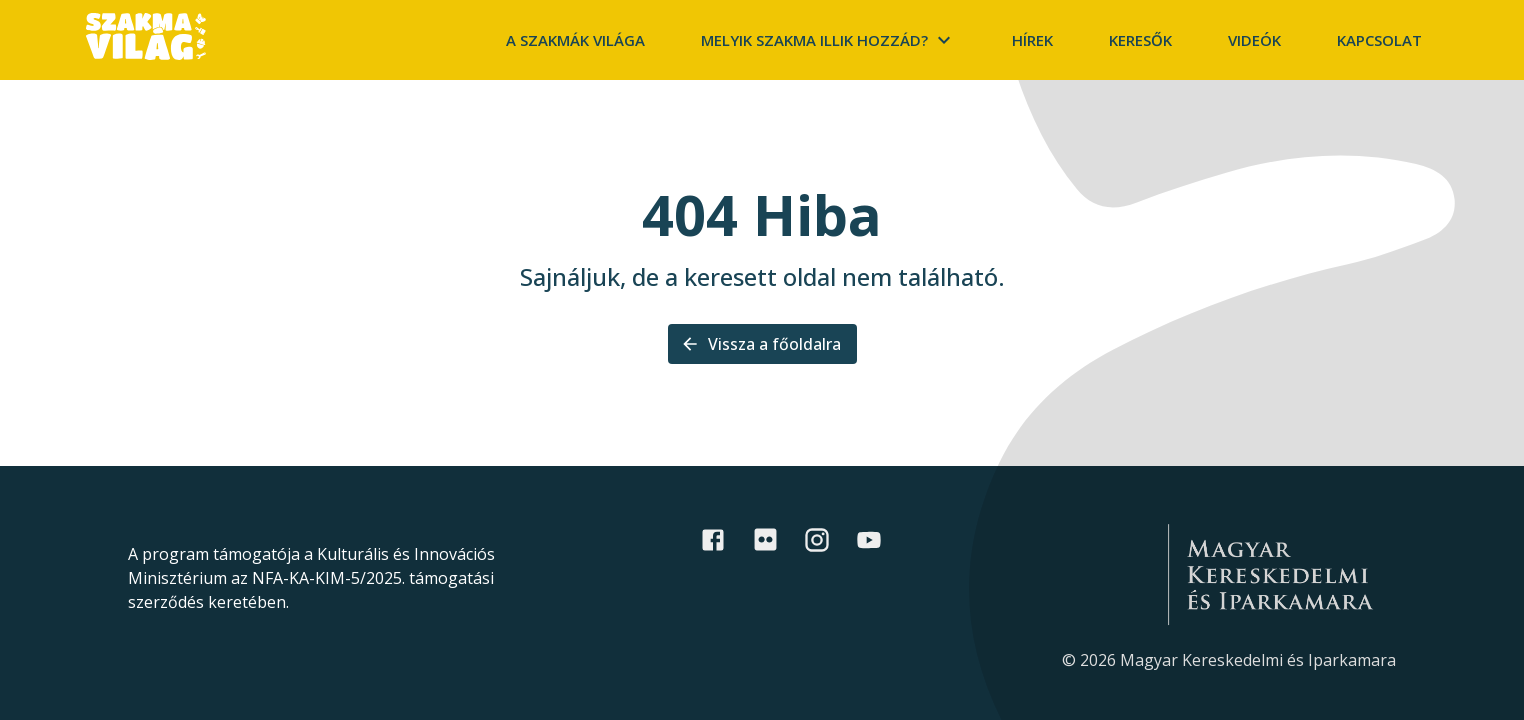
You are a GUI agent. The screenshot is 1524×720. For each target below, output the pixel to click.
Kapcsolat (1379, 40)
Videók (1254, 40)
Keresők (1140, 40)
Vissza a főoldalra (762, 344)
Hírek (1032, 40)
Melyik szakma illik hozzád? (828, 40)
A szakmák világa (575, 40)
